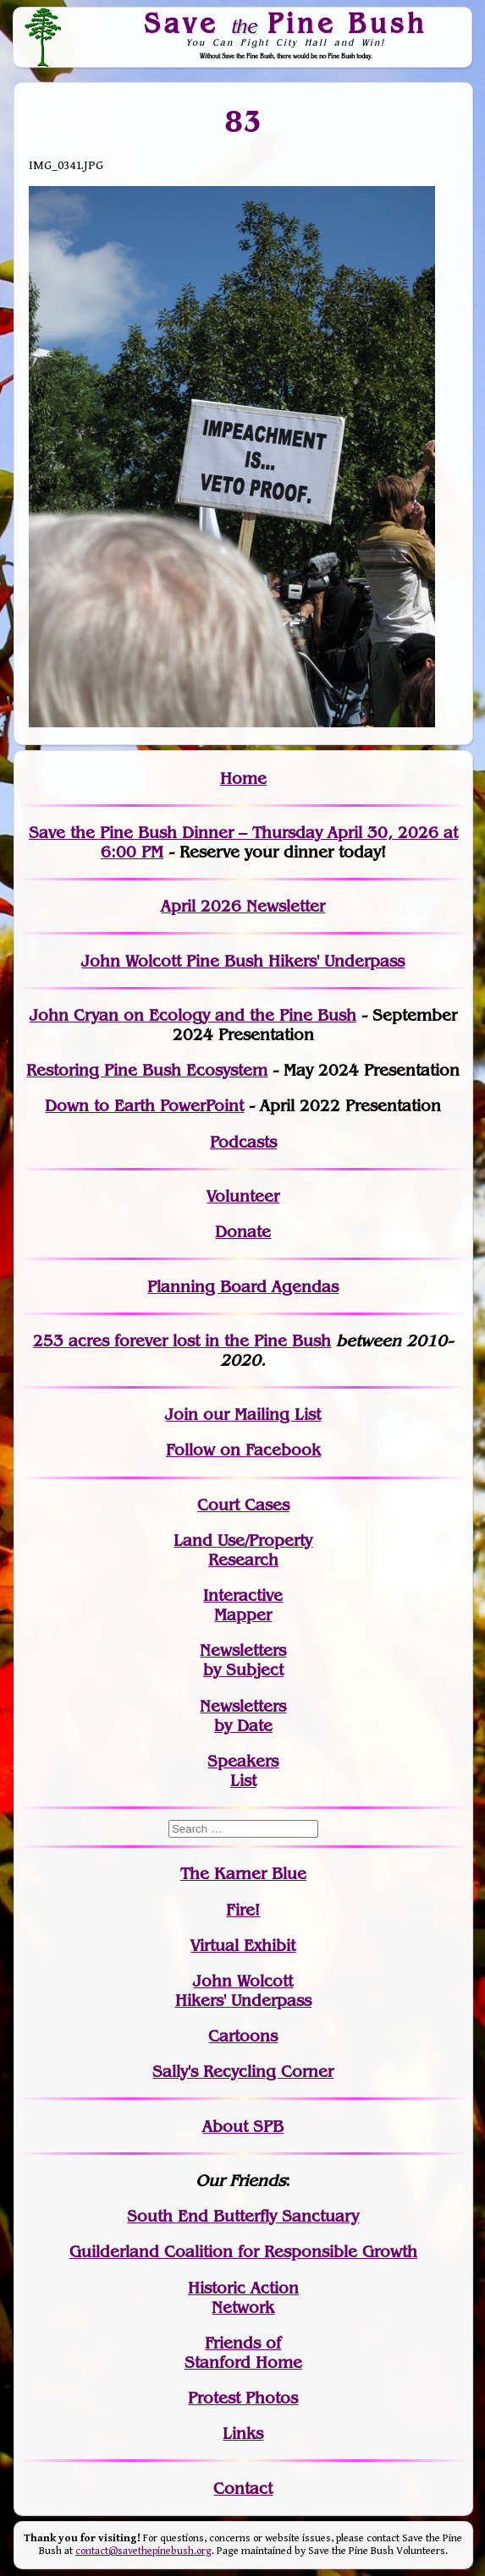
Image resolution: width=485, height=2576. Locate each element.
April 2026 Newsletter (243, 906)
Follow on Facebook (243, 1450)
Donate (243, 1231)
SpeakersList (242, 1770)
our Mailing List (259, 1414)
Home (243, 778)
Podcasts (243, 1142)
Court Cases (243, 1505)
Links (243, 2433)
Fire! (243, 1910)
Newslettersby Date (243, 1715)
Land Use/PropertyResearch (243, 1550)
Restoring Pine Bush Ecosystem (146, 1070)
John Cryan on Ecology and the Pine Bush (193, 1015)
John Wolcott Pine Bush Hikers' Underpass (243, 961)
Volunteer (243, 1196)
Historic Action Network (243, 2297)
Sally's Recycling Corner (242, 2071)
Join (181, 1414)
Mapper (243, 1615)
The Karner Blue (243, 1873)
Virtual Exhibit (242, 1945)
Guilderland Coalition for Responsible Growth (243, 2251)
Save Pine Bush (286, 23)
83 (243, 121)
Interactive (243, 1595)
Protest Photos (243, 2398)
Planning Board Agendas (243, 1286)
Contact (243, 2488)
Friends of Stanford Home (243, 2352)
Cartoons (243, 2036)
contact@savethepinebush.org (143, 2551)
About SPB (243, 2126)
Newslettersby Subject (243, 1660)
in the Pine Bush (233, 1341)
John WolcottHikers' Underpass (243, 1990)
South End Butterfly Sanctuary (243, 2216)
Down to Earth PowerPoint (144, 1105)
